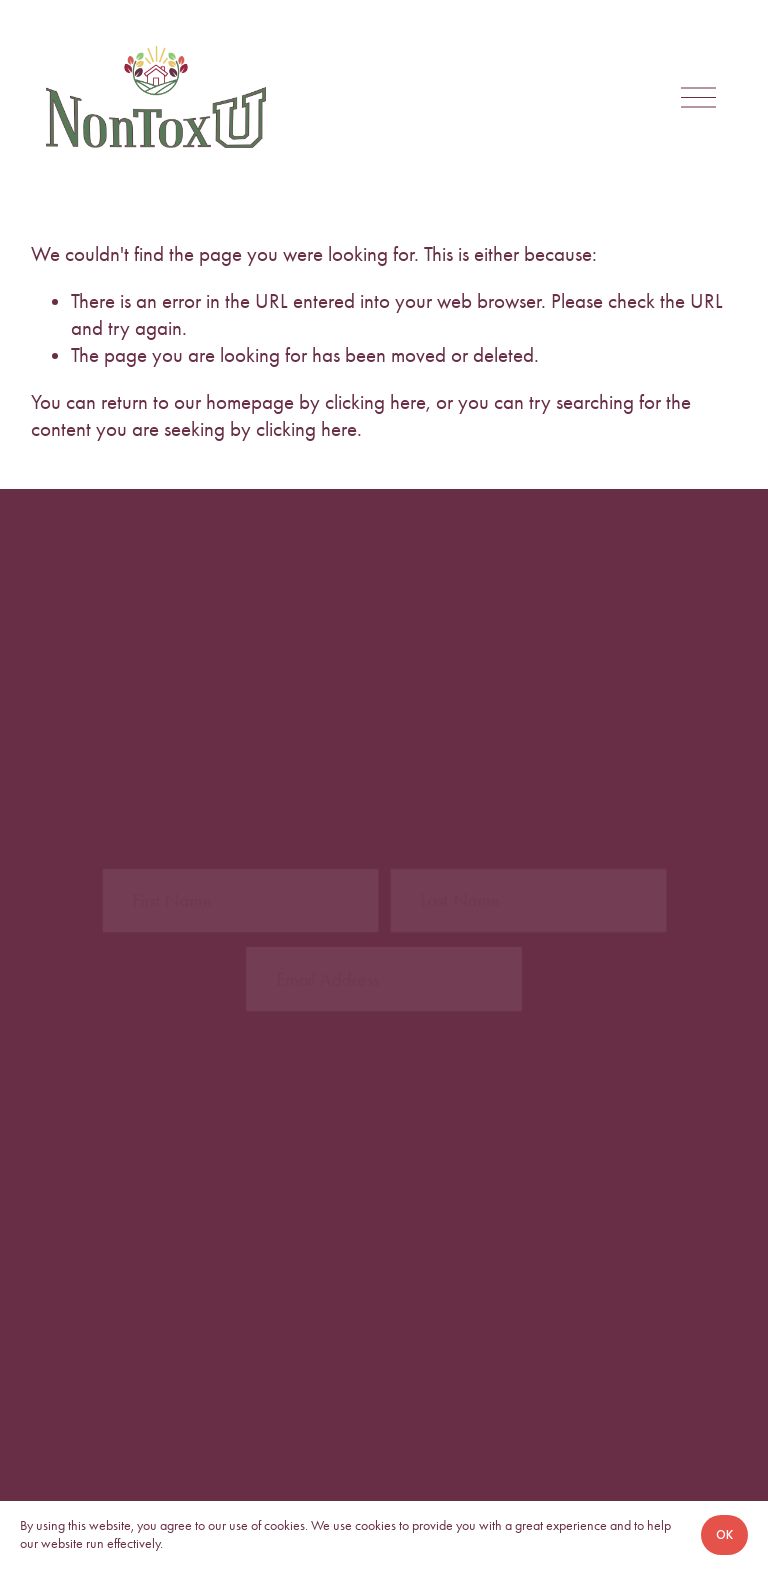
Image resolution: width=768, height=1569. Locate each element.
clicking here (375, 402)
